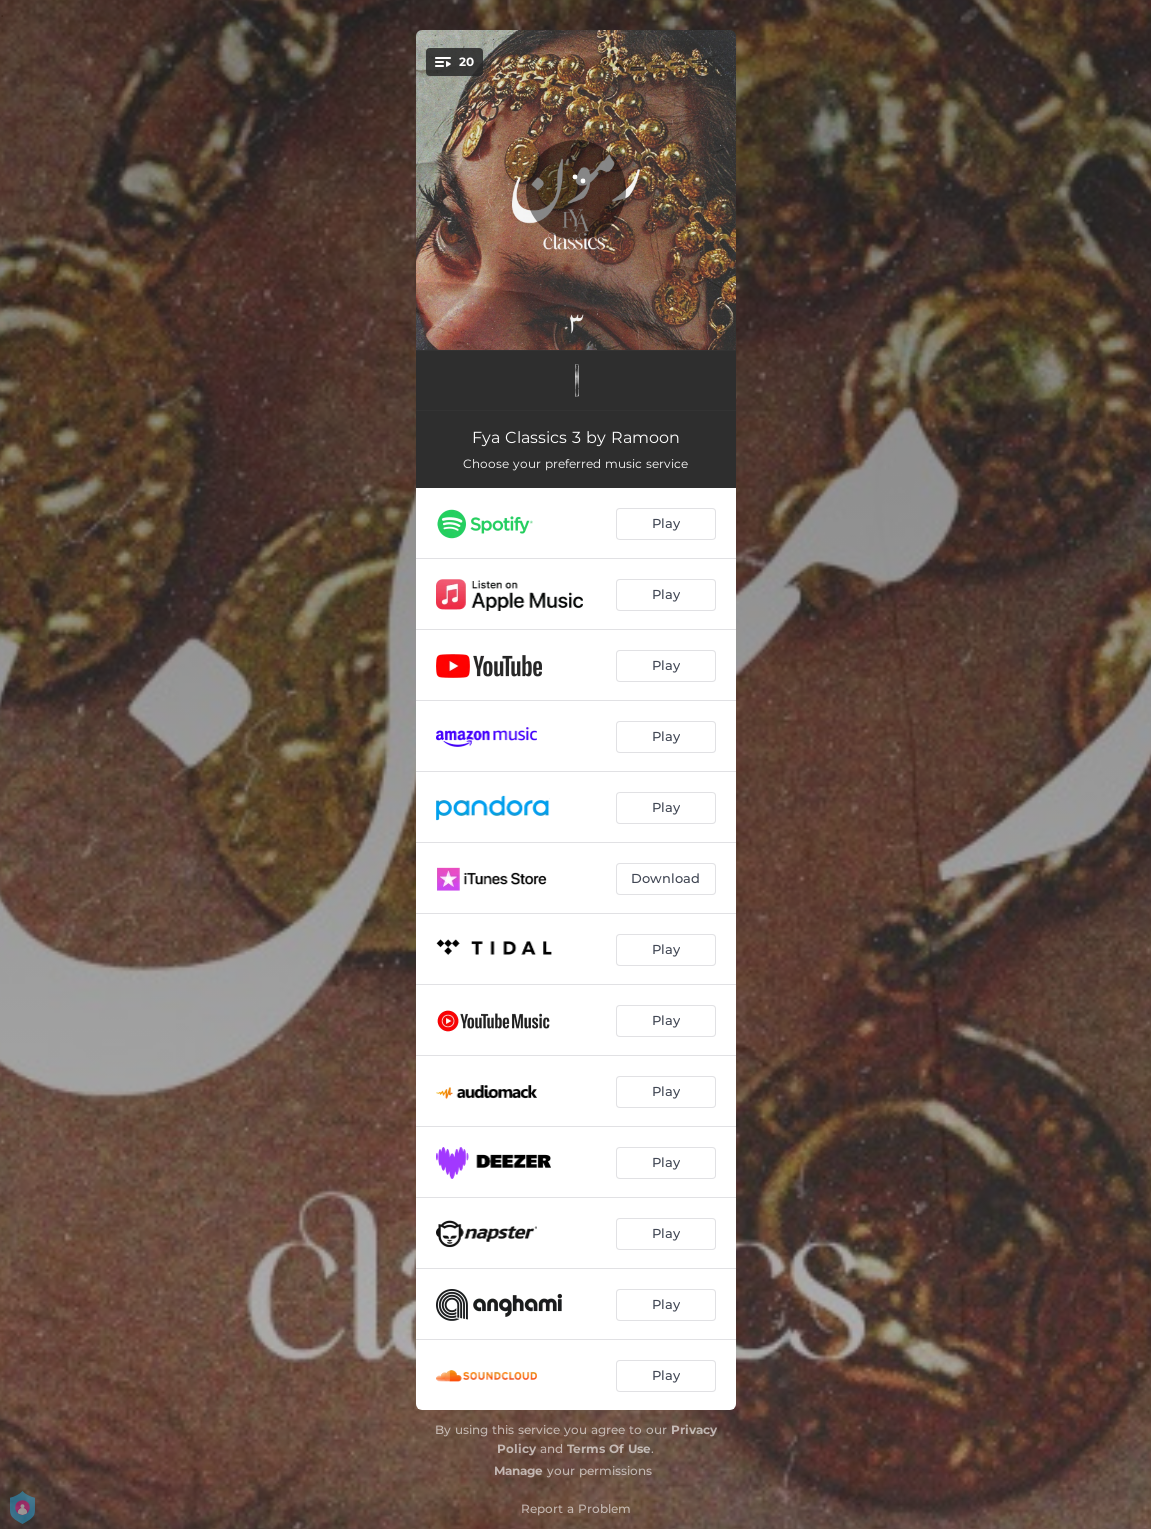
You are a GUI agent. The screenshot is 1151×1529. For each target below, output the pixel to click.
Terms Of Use (609, 1448)
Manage (518, 1470)
